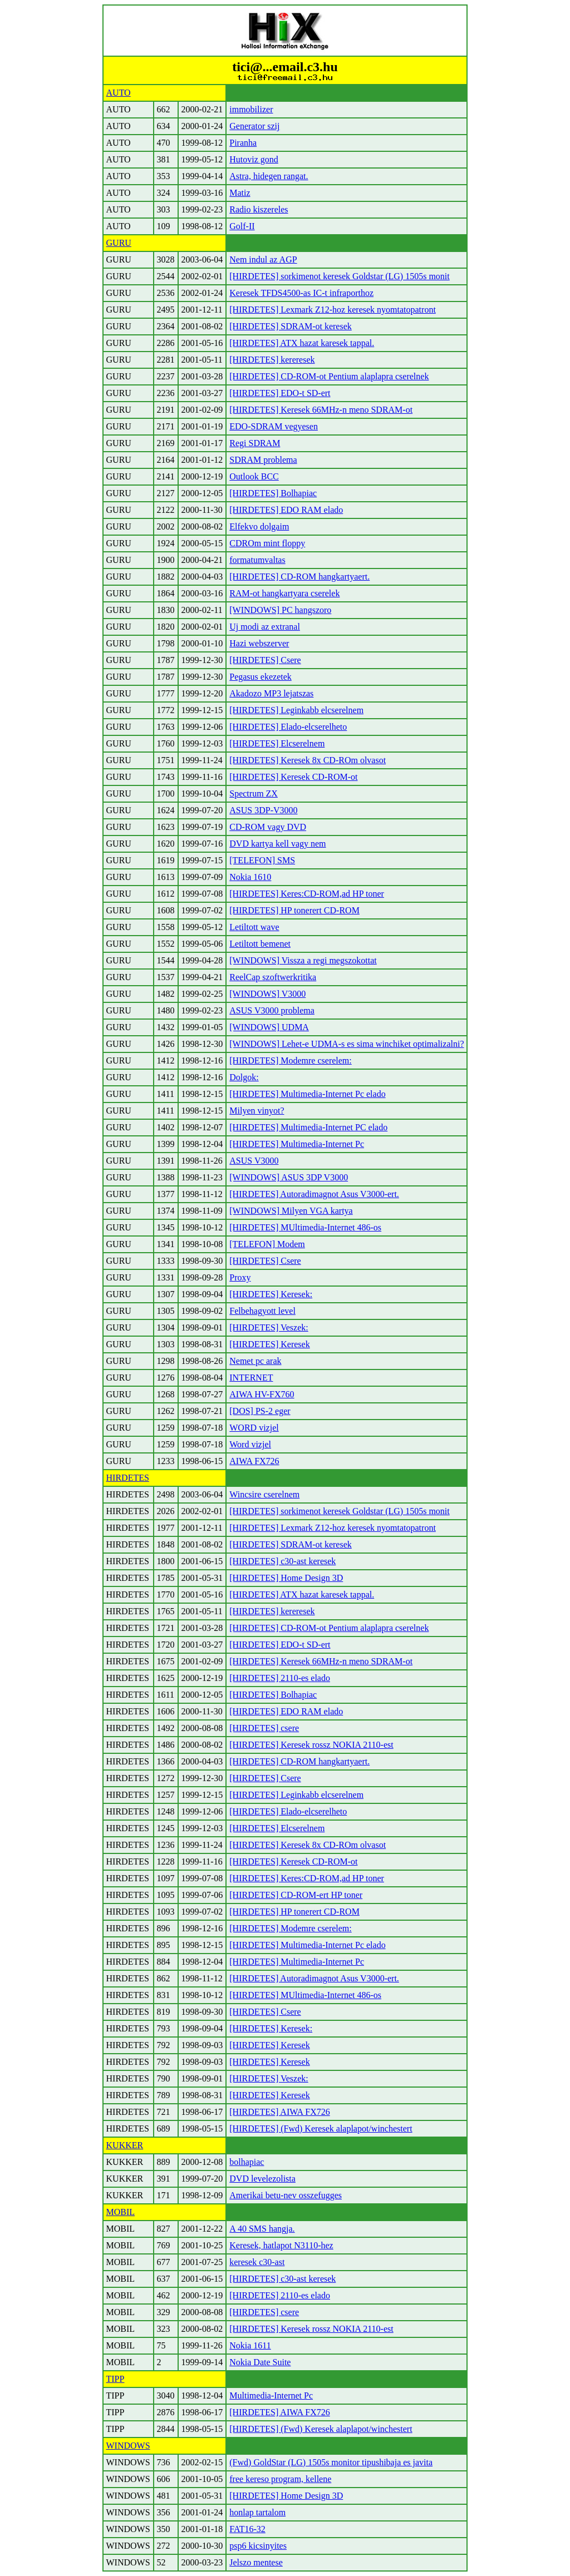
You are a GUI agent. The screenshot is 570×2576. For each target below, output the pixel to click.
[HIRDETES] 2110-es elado (279, 1678)
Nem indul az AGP (263, 259)
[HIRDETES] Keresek (269, 1344)
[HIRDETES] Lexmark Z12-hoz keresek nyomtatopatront (332, 309)
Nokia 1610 (250, 877)
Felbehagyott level (262, 1311)
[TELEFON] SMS (262, 860)
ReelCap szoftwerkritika (272, 977)
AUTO (118, 92)
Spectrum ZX (253, 793)
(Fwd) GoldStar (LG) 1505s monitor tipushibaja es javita (331, 2462)
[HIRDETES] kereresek (272, 359)
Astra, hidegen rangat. (268, 176)
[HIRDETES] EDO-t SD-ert (279, 393)
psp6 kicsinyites (258, 2545)
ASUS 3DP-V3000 (263, 810)
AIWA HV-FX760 (261, 1394)
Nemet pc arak (255, 1361)
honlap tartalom (257, 2512)
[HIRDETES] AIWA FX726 (279, 2112)
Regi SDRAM (254, 443)
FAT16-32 (247, 2529)
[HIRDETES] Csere (265, 660)
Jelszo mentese (256, 2562)
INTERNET (251, 1377)
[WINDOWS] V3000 (267, 993)
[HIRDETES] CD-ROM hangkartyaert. (299, 576)
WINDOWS (128, 2445)
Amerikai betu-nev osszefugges (285, 2195)
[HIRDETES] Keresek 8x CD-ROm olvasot (307, 760)
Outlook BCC (253, 476)
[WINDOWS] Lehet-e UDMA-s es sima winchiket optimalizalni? (346, 1044)
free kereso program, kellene (280, 2479)
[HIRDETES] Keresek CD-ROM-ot (293, 777)
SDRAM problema (263, 459)
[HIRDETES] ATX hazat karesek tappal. (301, 343)
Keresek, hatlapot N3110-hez (281, 2245)
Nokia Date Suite (260, 2362)
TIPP (115, 2379)
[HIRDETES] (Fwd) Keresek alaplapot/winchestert (320, 2128)
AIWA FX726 (254, 1461)
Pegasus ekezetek (260, 676)
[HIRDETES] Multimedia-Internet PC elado (308, 1127)
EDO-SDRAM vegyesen (273, 426)
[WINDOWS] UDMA (269, 1027)
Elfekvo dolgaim (259, 526)
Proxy (239, 1277)
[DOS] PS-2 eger (259, 1411)
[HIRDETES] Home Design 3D (286, 1578)
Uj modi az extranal (264, 626)
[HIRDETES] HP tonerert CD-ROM (294, 910)
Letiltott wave (254, 927)
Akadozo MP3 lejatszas (271, 693)
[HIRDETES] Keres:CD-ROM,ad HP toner (306, 893)
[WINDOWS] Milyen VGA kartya (290, 1210)
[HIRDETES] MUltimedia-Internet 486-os (305, 1227)
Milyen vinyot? (256, 1110)
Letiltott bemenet (260, 943)
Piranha (243, 142)
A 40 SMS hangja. (261, 2228)
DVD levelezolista (262, 2178)
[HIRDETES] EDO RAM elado (286, 510)
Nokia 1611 (250, 2345)
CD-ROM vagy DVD (267, 827)
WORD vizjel (253, 1427)
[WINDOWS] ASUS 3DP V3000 (288, 1177)
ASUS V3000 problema (272, 1010)
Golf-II (241, 226)
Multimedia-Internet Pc (271, 2395)
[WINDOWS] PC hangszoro (280, 610)
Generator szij (254, 126)
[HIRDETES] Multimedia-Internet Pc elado (307, 1094)
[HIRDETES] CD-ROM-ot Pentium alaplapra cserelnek (329, 376)
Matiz (239, 192)
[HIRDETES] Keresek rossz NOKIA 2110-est (311, 1744)
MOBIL (120, 2212)
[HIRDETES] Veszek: (268, 1327)
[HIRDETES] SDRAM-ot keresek (290, 326)
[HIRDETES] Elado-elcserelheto (288, 726)
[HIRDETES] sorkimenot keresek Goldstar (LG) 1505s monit (339, 276)
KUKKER (125, 2145)
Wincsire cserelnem (264, 1494)
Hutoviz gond (253, 159)
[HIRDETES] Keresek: (270, 1294)
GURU (118, 243)
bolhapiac (246, 2162)
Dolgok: (243, 1077)
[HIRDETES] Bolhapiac (273, 493)
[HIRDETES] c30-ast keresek (282, 1561)
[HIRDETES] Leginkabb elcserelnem (296, 710)
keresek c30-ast (256, 2262)
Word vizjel (250, 1444)
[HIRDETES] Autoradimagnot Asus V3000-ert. (314, 1194)
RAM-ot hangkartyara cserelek (284, 593)
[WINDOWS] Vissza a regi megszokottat (302, 960)
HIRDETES (127, 1477)
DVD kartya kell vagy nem (277, 843)
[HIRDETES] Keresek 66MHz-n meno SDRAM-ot (320, 409)
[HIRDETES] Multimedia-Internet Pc (296, 1144)
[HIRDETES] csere (264, 1728)
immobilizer (251, 109)
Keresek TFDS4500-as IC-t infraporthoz (301, 293)
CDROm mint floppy (267, 543)
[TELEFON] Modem (267, 1244)
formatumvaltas (257, 560)
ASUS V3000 (253, 1160)
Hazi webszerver (259, 643)
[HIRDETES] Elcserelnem (277, 743)
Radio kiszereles (258, 209)
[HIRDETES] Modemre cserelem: (290, 1060)
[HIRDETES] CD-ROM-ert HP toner (295, 1895)
